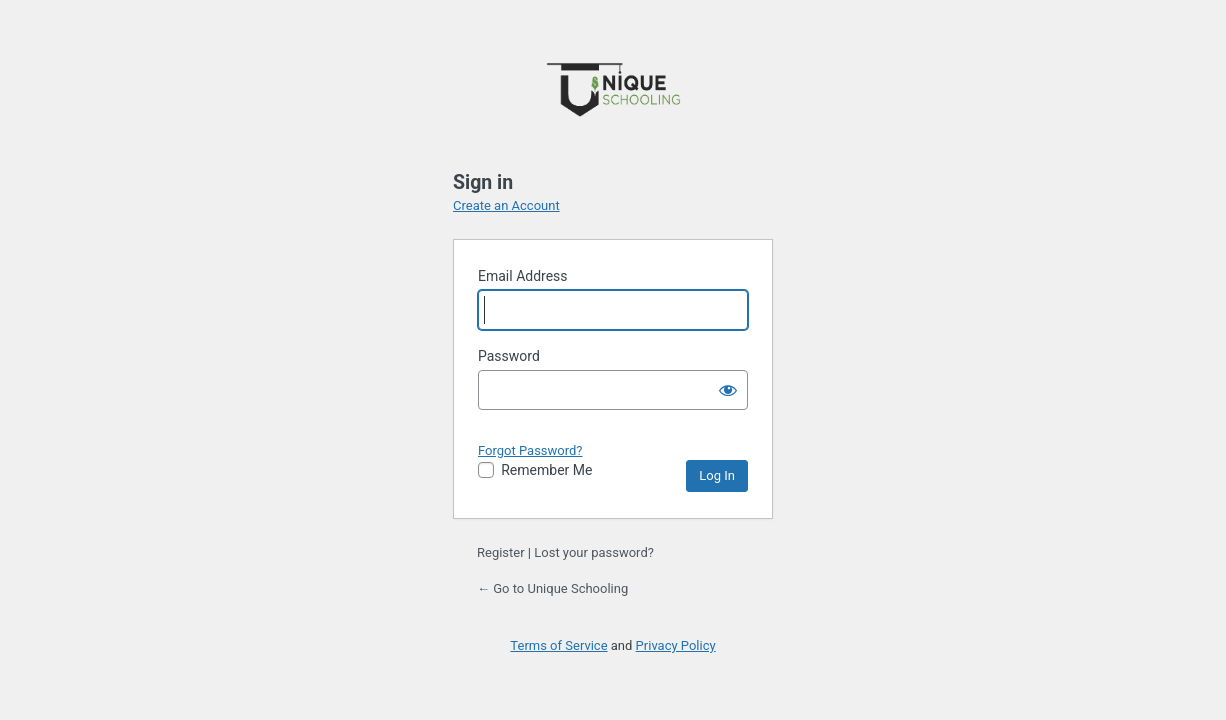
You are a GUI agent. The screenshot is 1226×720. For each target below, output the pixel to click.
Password (509, 356)
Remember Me (546, 470)
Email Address (523, 276)
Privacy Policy (676, 645)
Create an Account (506, 205)
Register (501, 552)
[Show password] (728, 390)
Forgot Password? (530, 450)
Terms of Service (558, 645)
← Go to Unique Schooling (552, 588)
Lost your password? (594, 552)
